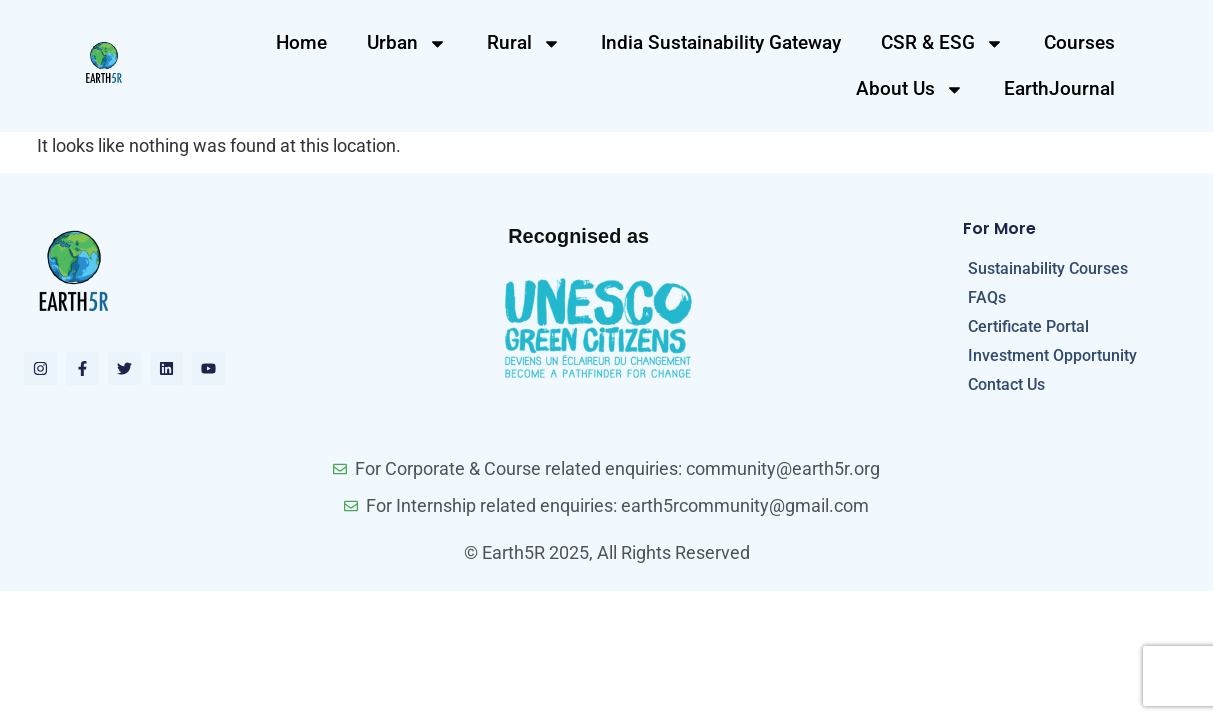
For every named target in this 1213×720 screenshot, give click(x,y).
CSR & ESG (942, 43)
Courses (1079, 42)
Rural (524, 43)
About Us (910, 89)
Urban (407, 43)
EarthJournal (1059, 88)
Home (301, 42)
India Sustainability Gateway (721, 42)
